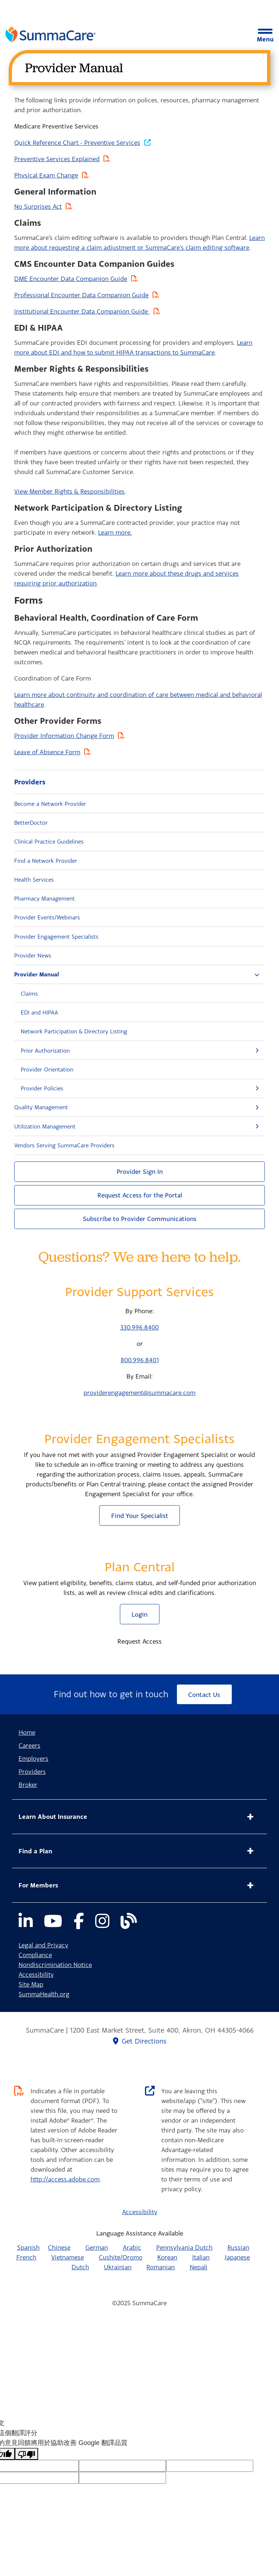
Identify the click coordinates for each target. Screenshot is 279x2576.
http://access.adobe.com (65, 2179)
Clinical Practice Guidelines (49, 841)
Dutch (80, 2267)
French (26, 2257)
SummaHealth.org (44, 1994)
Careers (29, 1745)
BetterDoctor (31, 822)
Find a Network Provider (45, 861)
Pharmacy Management (44, 898)
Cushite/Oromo (120, 2257)
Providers (29, 782)
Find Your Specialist (139, 1515)
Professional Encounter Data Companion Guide (81, 295)
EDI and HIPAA (39, 1012)
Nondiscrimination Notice (55, 1964)
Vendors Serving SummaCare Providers (64, 1145)
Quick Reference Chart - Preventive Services (77, 142)
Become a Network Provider (50, 804)
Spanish (28, 2247)
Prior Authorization (45, 1050)
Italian (201, 2257)
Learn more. (115, 532)
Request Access (139, 1641)
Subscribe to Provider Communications (140, 1218)
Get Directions (139, 2041)
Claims (29, 993)
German (96, 2247)
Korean (167, 2257)
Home (27, 1732)
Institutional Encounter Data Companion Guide (82, 311)
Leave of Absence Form (47, 752)
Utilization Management (45, 1126)
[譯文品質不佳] (26, 2454)
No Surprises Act (38, 206)
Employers (33, 1758)
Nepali (198, 2267)
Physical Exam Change (46, 175)
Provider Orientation (47, 1069)
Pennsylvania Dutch (184, 2247)
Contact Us (204, 1694)
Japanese (237, 2257)
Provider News (32, 955)
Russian (238, 2247)
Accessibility (36, 1974)
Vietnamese (67, 2257)
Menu (265, 36)
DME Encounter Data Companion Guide (70, 278)
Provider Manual (36, 974)
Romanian (160, 2267)
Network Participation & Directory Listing (74, 1031)
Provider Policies (42, 1088)
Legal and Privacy (43, 1945)
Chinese (59, 2247)
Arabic (132, 2247)
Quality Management (41, 1107)
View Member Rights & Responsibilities (69, 491)
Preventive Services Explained (57, 159)
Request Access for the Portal (139, 1195)
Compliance (35, 1955)
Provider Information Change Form (64, 735)
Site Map (31, 1984)
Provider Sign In (140, 1171)
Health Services (34, 879)
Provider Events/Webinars (47, 917)
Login (139, 1614)
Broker (28, 1784)
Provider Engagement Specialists (56, 936)
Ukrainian (118, 2267)
